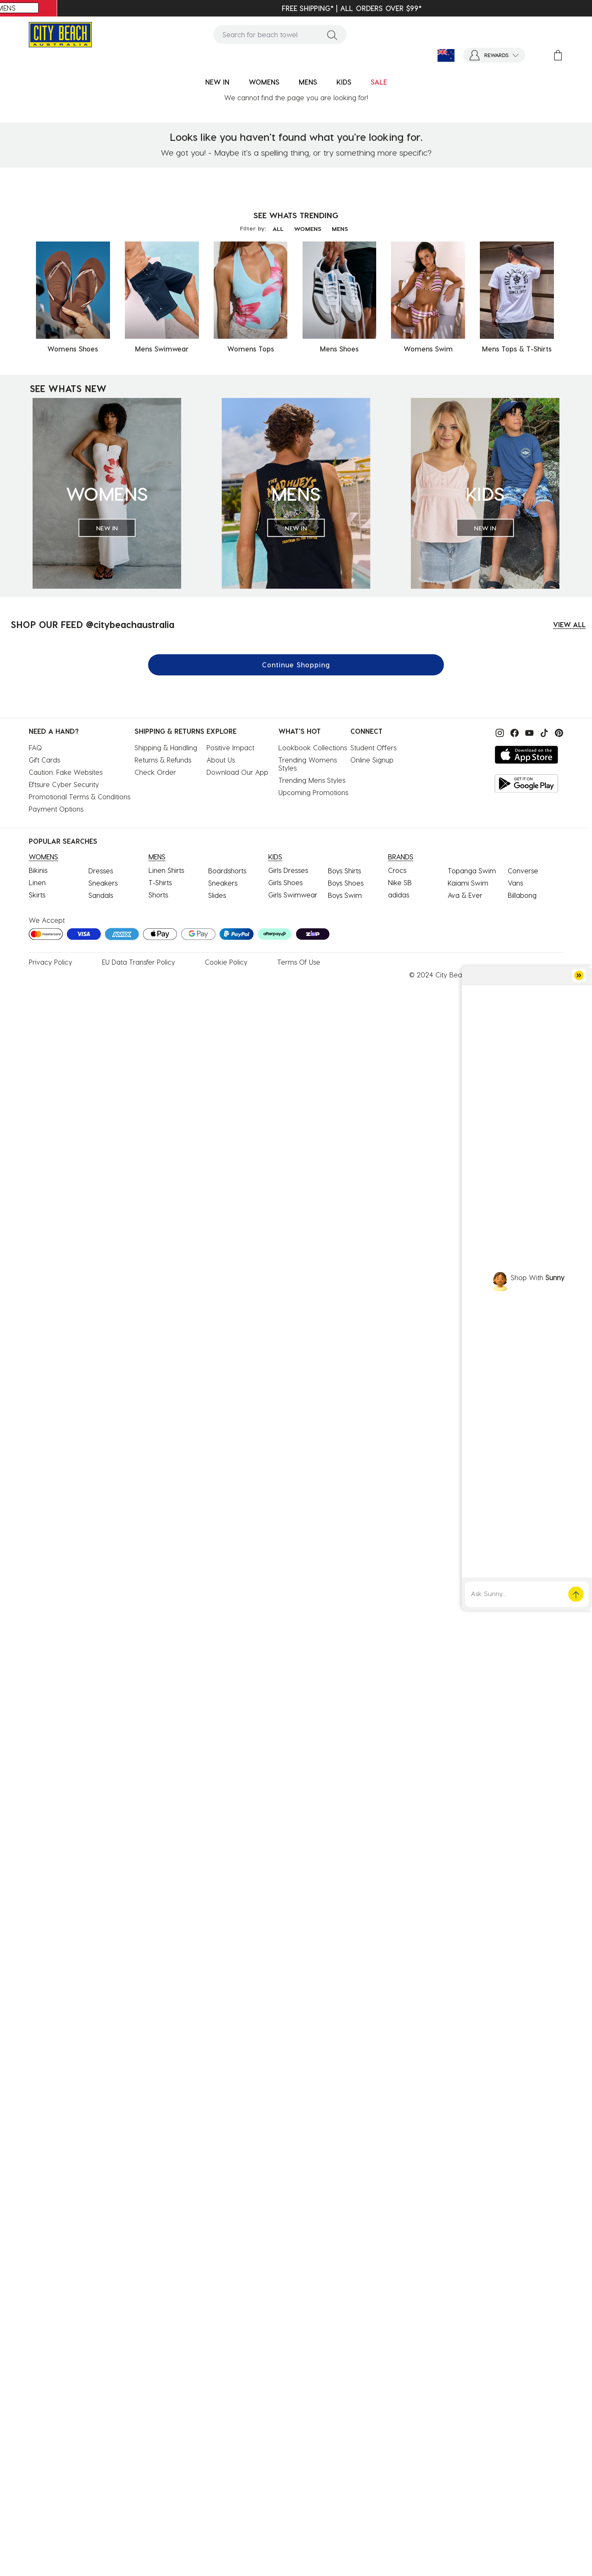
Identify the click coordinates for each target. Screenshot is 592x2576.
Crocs (397, 870)
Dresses (100, 871)
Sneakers (103, 883)
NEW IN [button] (217, 82)
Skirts (37, 895)
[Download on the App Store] (526, 755)
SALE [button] (379, 82)
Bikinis (38, 870)
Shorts (158, 895)
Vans (515, 883)
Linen (37, 882)
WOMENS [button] (264, 82)
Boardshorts (227, 871)
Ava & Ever (465, 895)
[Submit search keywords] (332, 34)
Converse (523, 871)
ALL (278, 228)
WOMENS (307, 228)
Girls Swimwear (292, 895)
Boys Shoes (345, 883)
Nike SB (400, 882)
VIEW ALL (569, 624)
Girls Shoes (285, 882)
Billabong (522, 895)
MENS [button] (308, 82)
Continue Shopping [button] (296, 665)
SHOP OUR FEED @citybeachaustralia (92, 624)
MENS (340, 228)
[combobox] (280, 34)
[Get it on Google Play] (526, 783)
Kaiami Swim (468, 883)
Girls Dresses (288, 870)
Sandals (100, 895)
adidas (398, 895)
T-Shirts (160, 882)
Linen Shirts (166, 870)
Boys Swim (345, 895)
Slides (217, 895)
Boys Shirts (344, 871)
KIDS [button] (343, 82)
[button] (494, 55)
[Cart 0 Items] (558, 55)
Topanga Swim (472, 871)
